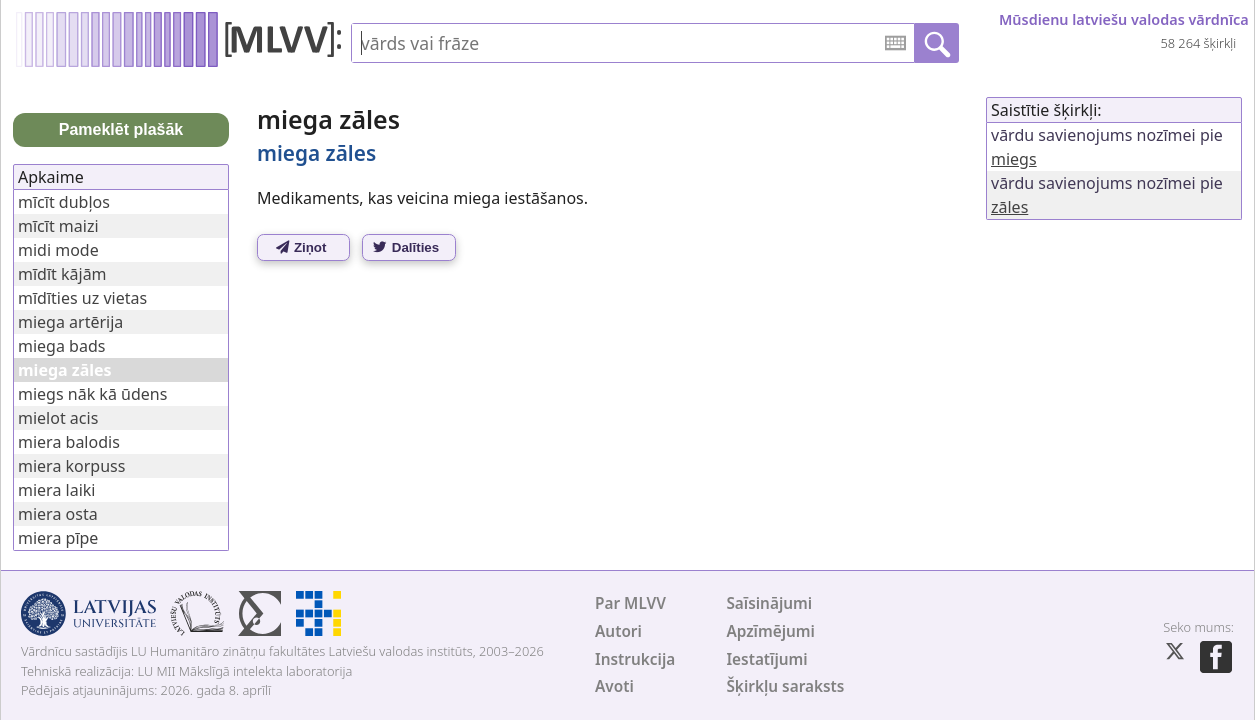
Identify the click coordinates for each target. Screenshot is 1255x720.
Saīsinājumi (769, 603)
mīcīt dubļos (64, 202)
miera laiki (56, 490)
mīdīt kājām (62, 274)
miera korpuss (71, 466)
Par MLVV (630, 603)
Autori (618, 631)
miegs (1014, 159)
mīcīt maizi (58, 226)
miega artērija (70, 322)
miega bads (61, 346)
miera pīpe (58, 538)
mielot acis (58, 418)
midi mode (58, 250)
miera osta (58, 514)
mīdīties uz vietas (82, 298)
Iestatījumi (766, 659)
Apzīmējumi (770, 631)
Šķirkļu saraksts (785, 686)
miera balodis (69, 442)
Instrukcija (635, 659)
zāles (1009, 207)
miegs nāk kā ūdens (92, 394)
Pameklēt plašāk (121, 129)
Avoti (614, 686)
